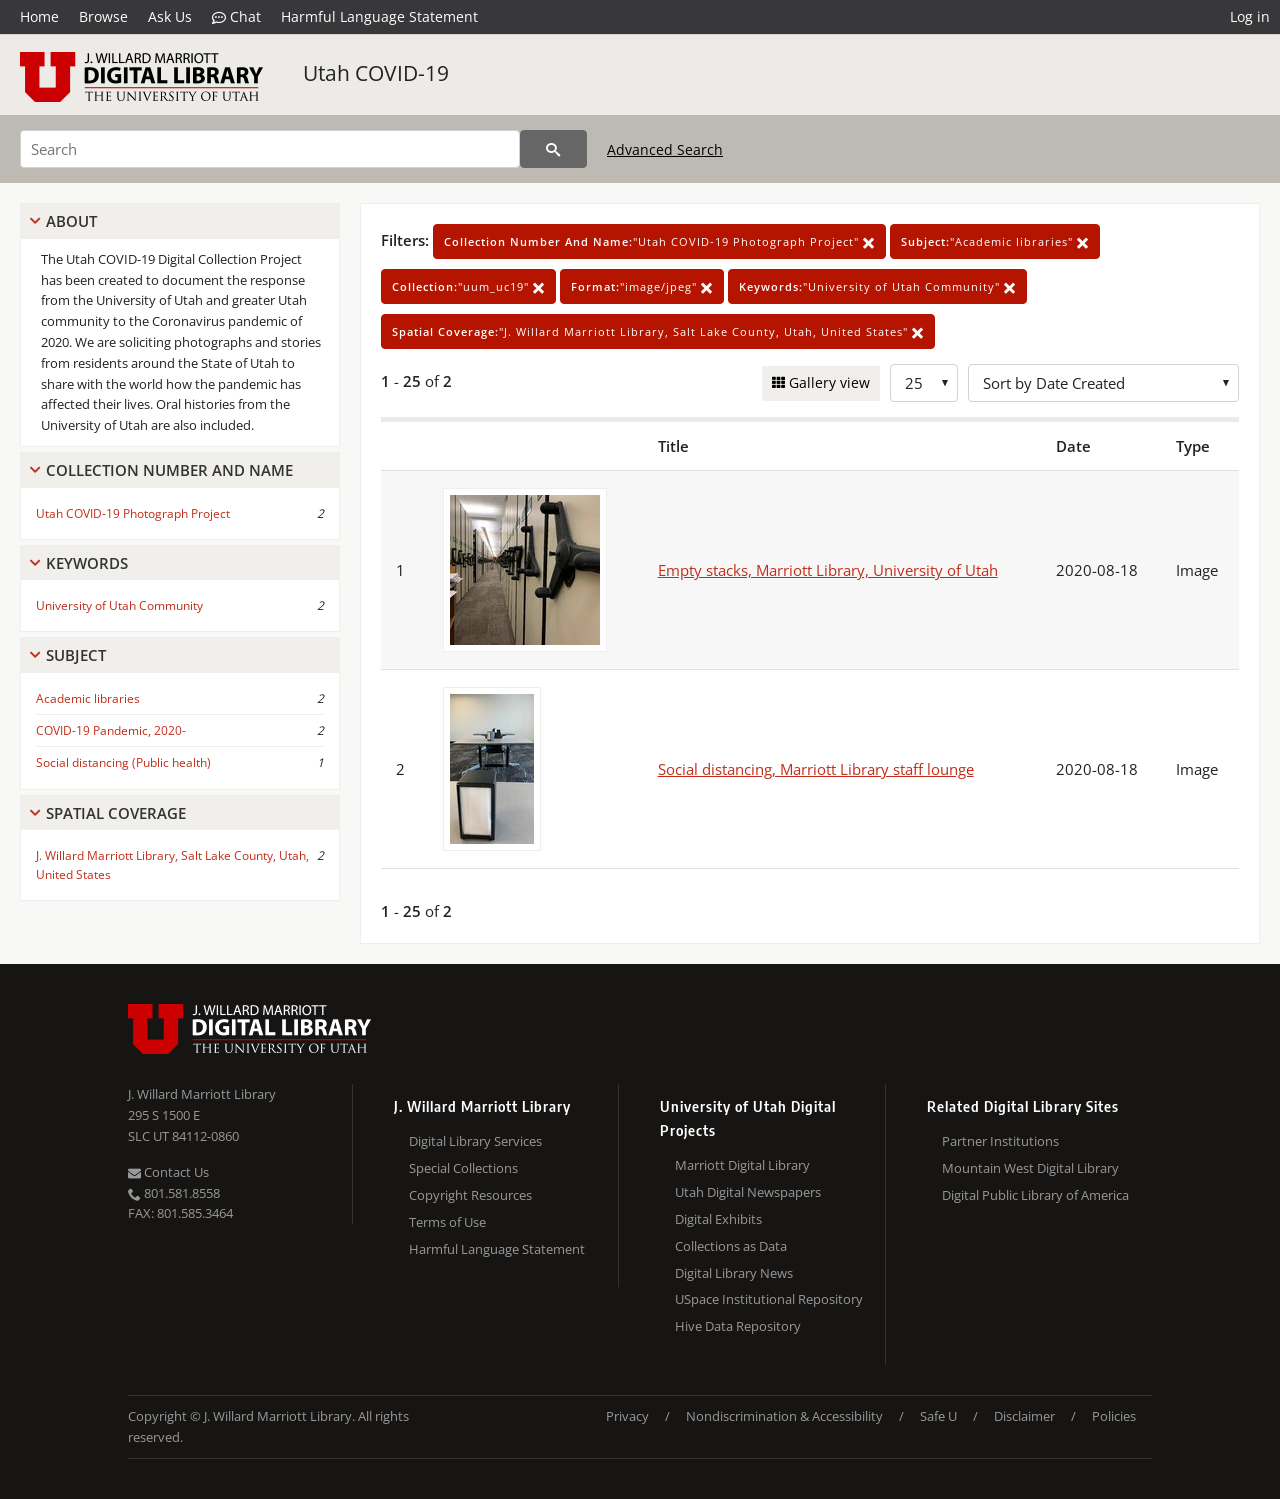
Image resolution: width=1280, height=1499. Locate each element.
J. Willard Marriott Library (202, 1094)
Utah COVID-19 (376, 73)
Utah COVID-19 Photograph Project (133, 513)
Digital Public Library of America (1035, 1195)
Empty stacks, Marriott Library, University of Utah (828, 570)
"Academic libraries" (995, 241)
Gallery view (827, 382)
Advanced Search (665, 149)
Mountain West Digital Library (1030, 1168)
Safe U (938, 1416)
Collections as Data (731, 1246)
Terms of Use (447, 1222)
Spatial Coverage (116, 813)
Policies (1114, 1416)
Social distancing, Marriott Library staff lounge (816, 769)
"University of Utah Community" (877, 286)
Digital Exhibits (718, 1219)
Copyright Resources (470, 1195)
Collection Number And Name (169, 470)
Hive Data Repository (738, 1326)
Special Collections (463, 1168)
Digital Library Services (475, 1141)
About (71, 221)
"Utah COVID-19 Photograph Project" (659, 241)
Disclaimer (1024, 1416)
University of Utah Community (119, 605)
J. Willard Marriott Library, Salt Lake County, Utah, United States (172, 865)
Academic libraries (88, 698)
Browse (103, 16)
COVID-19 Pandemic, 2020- (111, 730)
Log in (1250, 16)
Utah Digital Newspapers (748, 1192)
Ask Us (170, 16)
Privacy (627, 1416)
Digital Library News (734, 1273)
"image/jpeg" (642, 286)
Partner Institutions (1000, 1141)
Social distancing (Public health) (123, 762)
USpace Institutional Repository (769, 1299)
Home (39, 16)
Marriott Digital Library (742, 1165)
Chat (236, 17)
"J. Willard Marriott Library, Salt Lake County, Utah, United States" (658, 331)
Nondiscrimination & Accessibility (784, 1416)
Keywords (87, 563)
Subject (76, 655)
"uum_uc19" (468, 286)
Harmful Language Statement (379, 16)
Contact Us (168, 1172)
